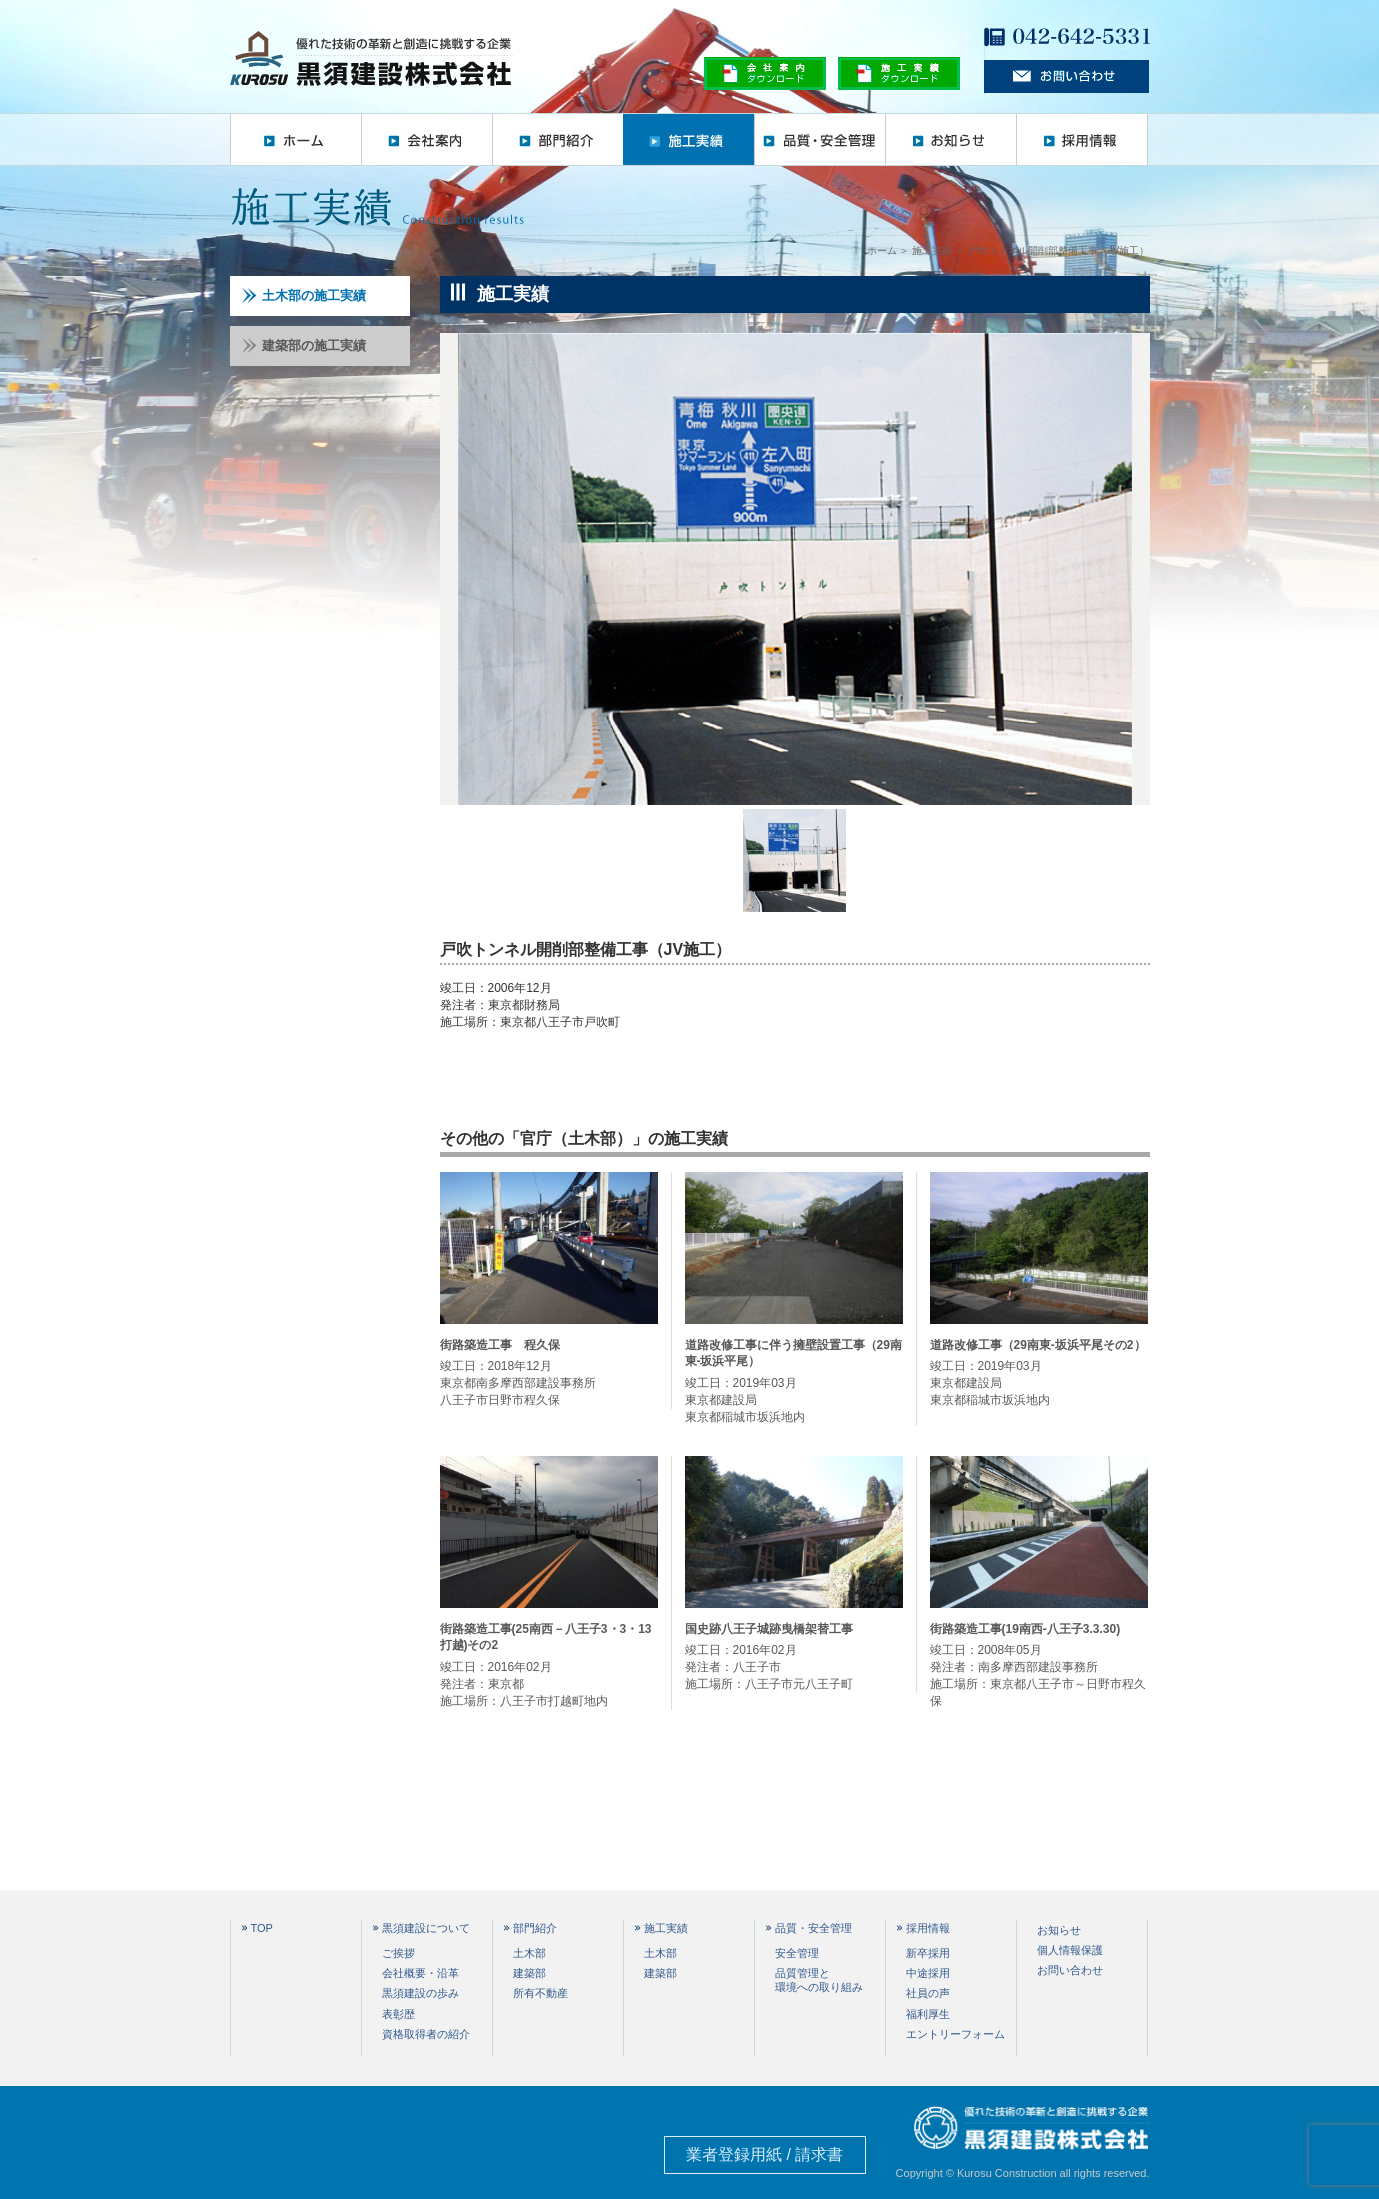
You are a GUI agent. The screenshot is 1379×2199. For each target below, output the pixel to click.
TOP (262, 1928)
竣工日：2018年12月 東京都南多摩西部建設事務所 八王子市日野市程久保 (549, 1372)
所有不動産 (540, 1993)
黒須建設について (426, 1928)
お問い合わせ (1070, 1970)
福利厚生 (928, 2014)
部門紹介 (557, 139)
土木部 (529, 1953)
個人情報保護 (1070, 1950)
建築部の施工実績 (304, 345)
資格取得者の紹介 (426, 2034)
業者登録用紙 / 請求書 (764, 2154)
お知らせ (950, 139)
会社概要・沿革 (420, 1973)
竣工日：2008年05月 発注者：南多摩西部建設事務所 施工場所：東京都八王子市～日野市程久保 (1039, 1664)
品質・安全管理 (819, 139)
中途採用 (928, 1973)
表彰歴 (398, 2014)
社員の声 (928, 1993)
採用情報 (1082, 139)
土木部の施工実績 (304, 295)
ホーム (295, 139)
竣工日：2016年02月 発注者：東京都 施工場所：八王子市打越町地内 (549, 1664)
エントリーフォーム (955, 2034)
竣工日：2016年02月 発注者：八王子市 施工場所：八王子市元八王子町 (794, 1656)
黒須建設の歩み (420, 1993)
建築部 (529, 1973)
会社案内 (426, 139)
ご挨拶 (398, 1953)
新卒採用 (928, 1953)
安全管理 (797, 1953)
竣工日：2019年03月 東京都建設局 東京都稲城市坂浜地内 (794, 1380)
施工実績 (688, 139)
